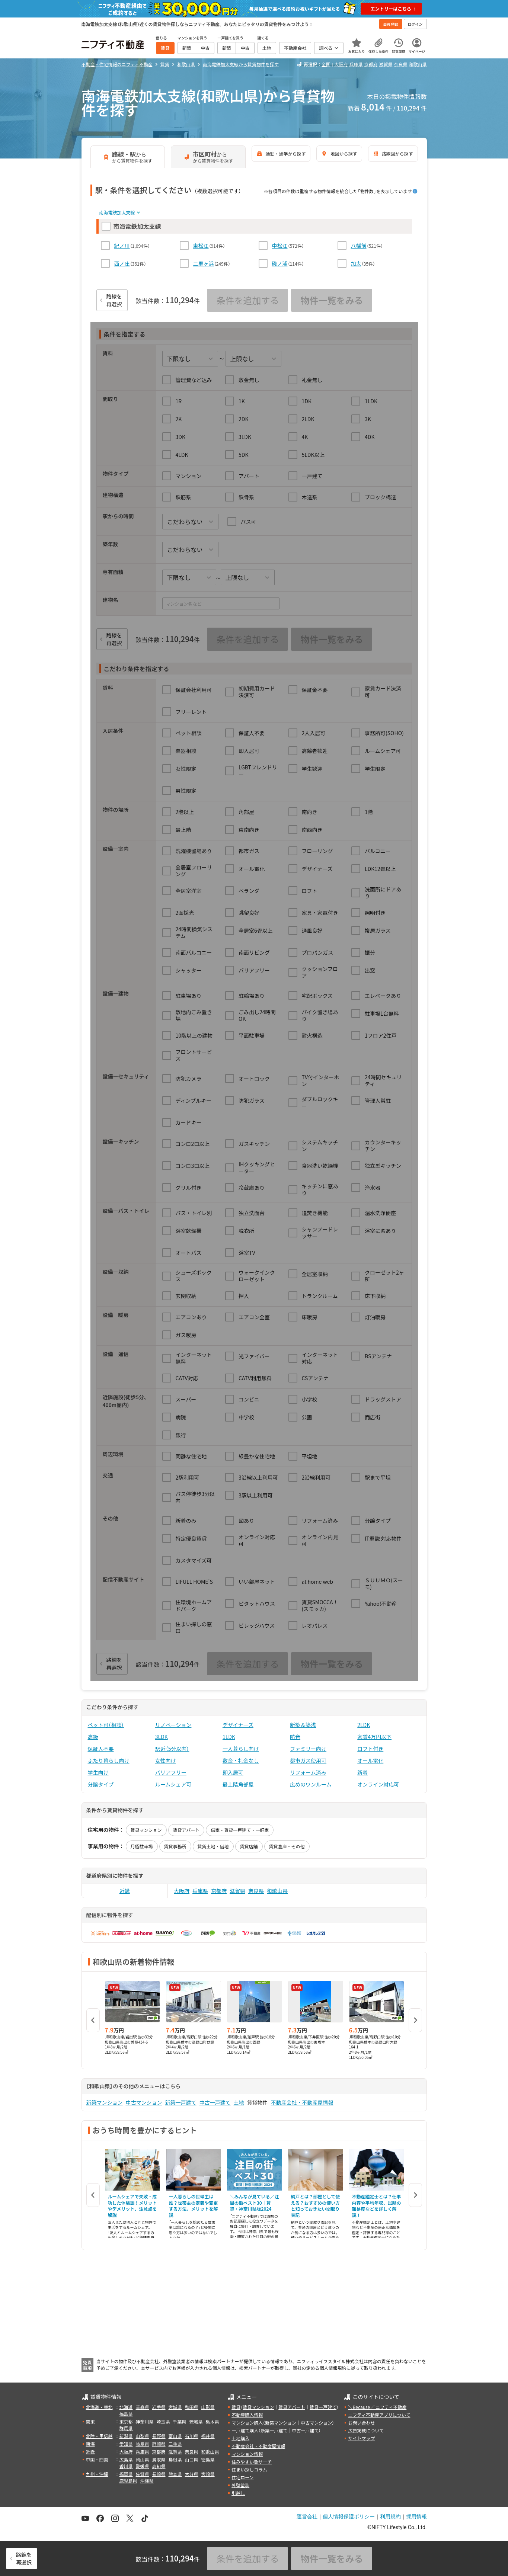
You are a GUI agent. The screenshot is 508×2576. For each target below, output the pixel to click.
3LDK (161, 1736)
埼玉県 (163, 2421)
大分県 (191, 2474)
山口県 (191, 2459)
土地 (239, 2102)
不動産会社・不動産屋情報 (302, 2102)
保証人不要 (101, 1748)
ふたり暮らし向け (109, 1760)
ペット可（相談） (106, 1724)
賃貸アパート (186, 1830)
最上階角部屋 (238, 1784)
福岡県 (126, 2474)
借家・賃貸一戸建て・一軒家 (240, 1830)
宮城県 (175, 2407)
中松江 (280, 245)
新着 (362, 1772)
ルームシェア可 (173, 1784)
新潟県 (126, 2436)
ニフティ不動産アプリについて (379, 2415)
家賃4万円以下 (374, 1736)
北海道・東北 (99, 2407)
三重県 (175, 2444)
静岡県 (159, 2444)
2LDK (363, 1724)
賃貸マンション (146, 1830)
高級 (93, 1736)
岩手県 (159, 2407)
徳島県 (208, 2459)
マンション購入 (247, 2422)
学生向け (98, 1772)
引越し (238, 2493)
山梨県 (142, 2436)
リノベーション (173, 1724)
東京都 (126, 2421)
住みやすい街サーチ (251, 2461)
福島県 (126, 2413)
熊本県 (175, 2474)
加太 (356, 263)
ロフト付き (370, 1748)
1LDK (229, 1736)
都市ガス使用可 (308, 1760)
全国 (326, 64)
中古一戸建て (215, 2102)
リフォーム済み (308, 1772)
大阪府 (341, 64)
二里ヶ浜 (203, 263)
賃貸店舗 (249, 1846)
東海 (90, 2444)
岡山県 (142, 2459)
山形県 (208, 2407)
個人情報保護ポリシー (349, 2516)
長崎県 (159, 2474)
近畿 (124, 1890)
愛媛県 (142, 2466)
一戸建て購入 (244, 2430)
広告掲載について (366, 2430)
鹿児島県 (128, 2480)
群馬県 (126, 2428)
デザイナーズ (238, 1724)
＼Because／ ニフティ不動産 (377, 2407)
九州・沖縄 (97, 2474)
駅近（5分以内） (172, 1748)
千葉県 (179, 2421)
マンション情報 (247, 2454)
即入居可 (233, 1772)
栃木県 (212, 2421)
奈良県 (400, 64)
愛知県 (126, 2444)
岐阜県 (142, 2444)
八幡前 (359, 245)
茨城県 (196, 2421)
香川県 (126, 2466)
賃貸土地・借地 (213, 1846)
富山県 (175, 2436)
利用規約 (390, 2516)
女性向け (165, 1760)
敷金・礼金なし (241, 1760)
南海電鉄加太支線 (117, 212)
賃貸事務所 (175, 1846)
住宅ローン (242, 2477)
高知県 (159, 2466)
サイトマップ (361, 2438)
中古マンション (144, 2102)
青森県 (142, 2407)
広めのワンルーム (311, 1784)
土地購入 (240, 2438)
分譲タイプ (101, 1784)
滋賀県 (385, 64)
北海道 (126, 2407)
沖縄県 (147, 2480)
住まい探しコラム (249, 2469)
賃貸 (235, 2407)
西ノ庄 (122, 263)
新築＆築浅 (303, 1724)
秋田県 (191, 2407)
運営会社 (307, 2516)
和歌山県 (417, 64)
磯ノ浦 (280, 263)
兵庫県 (355, 64)
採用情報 (416, 2516)
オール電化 (370, 1760)
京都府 (370, 64)
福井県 (208, 2436)
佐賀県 (142, 2474)
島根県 (175, 2459)
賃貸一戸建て (323, 2407)
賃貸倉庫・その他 (287, 1846)
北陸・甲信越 (99, 2436)
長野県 (159, 2436)
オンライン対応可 (378, 1784)
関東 (90, 2421)
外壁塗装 (240, 2485)
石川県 (191, 2436)
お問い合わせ (361, 2422)
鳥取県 (159, 2459)
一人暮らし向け (241, 1748)
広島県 (126, 2459)
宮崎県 (208, 2474)
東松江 (201, 245)
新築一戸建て (181, 2102)
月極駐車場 (142, 1846)
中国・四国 (97, 2459)
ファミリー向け (308, 1748)
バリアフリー (170, 1772)
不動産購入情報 (247, 2415)
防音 (295, 1736)
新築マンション (104, 2102)
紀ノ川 (122, 245)
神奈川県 (145, 2421)
